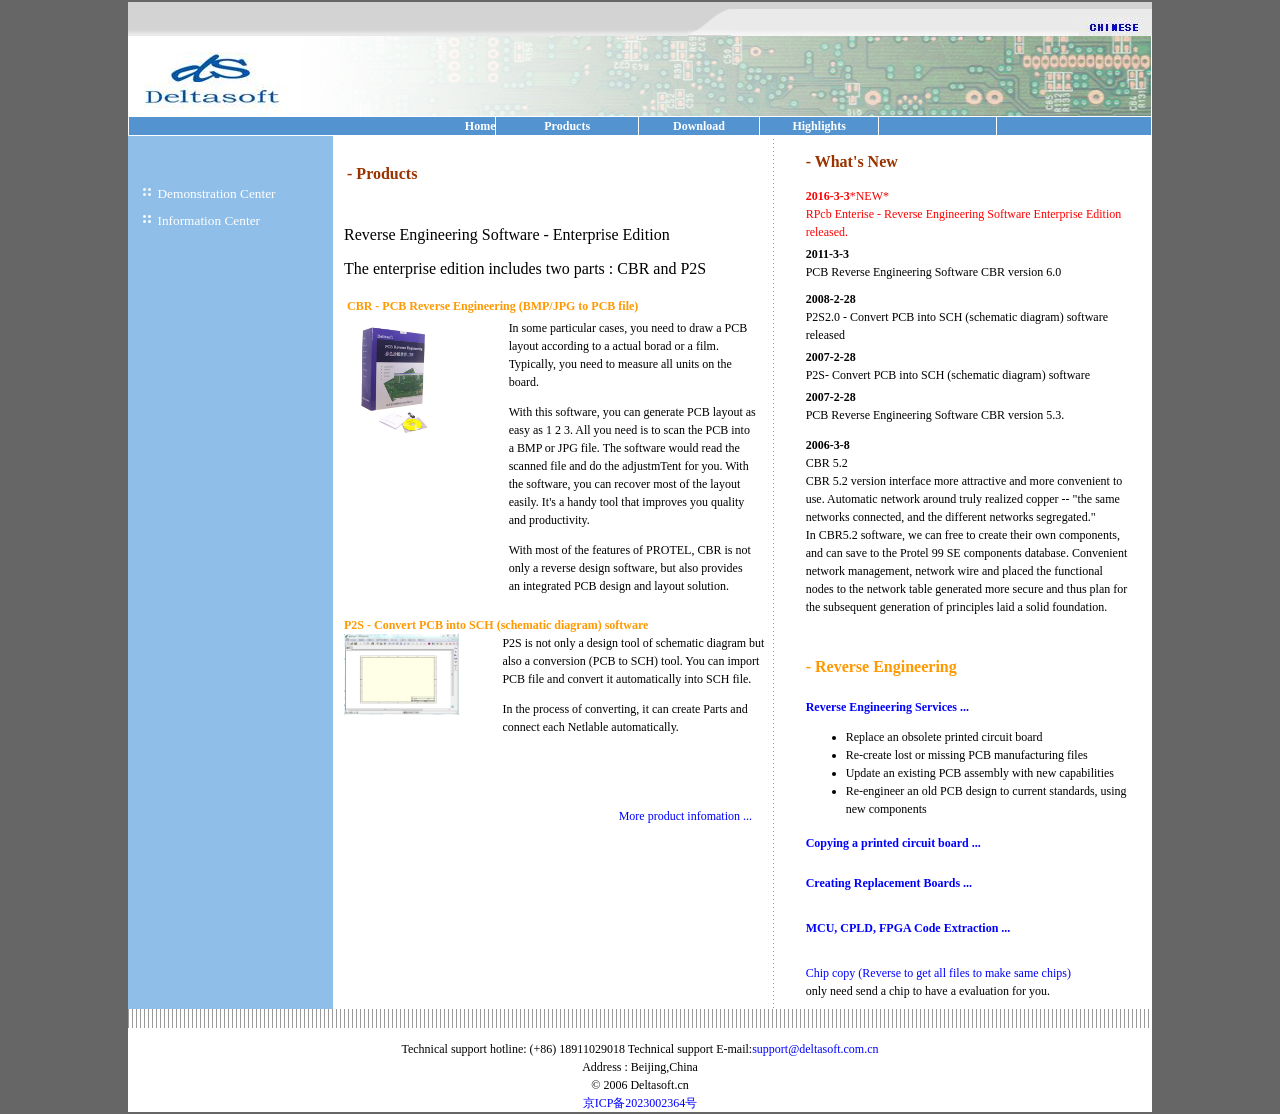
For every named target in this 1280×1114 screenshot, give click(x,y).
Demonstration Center (216, 193)
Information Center (208, 220)
